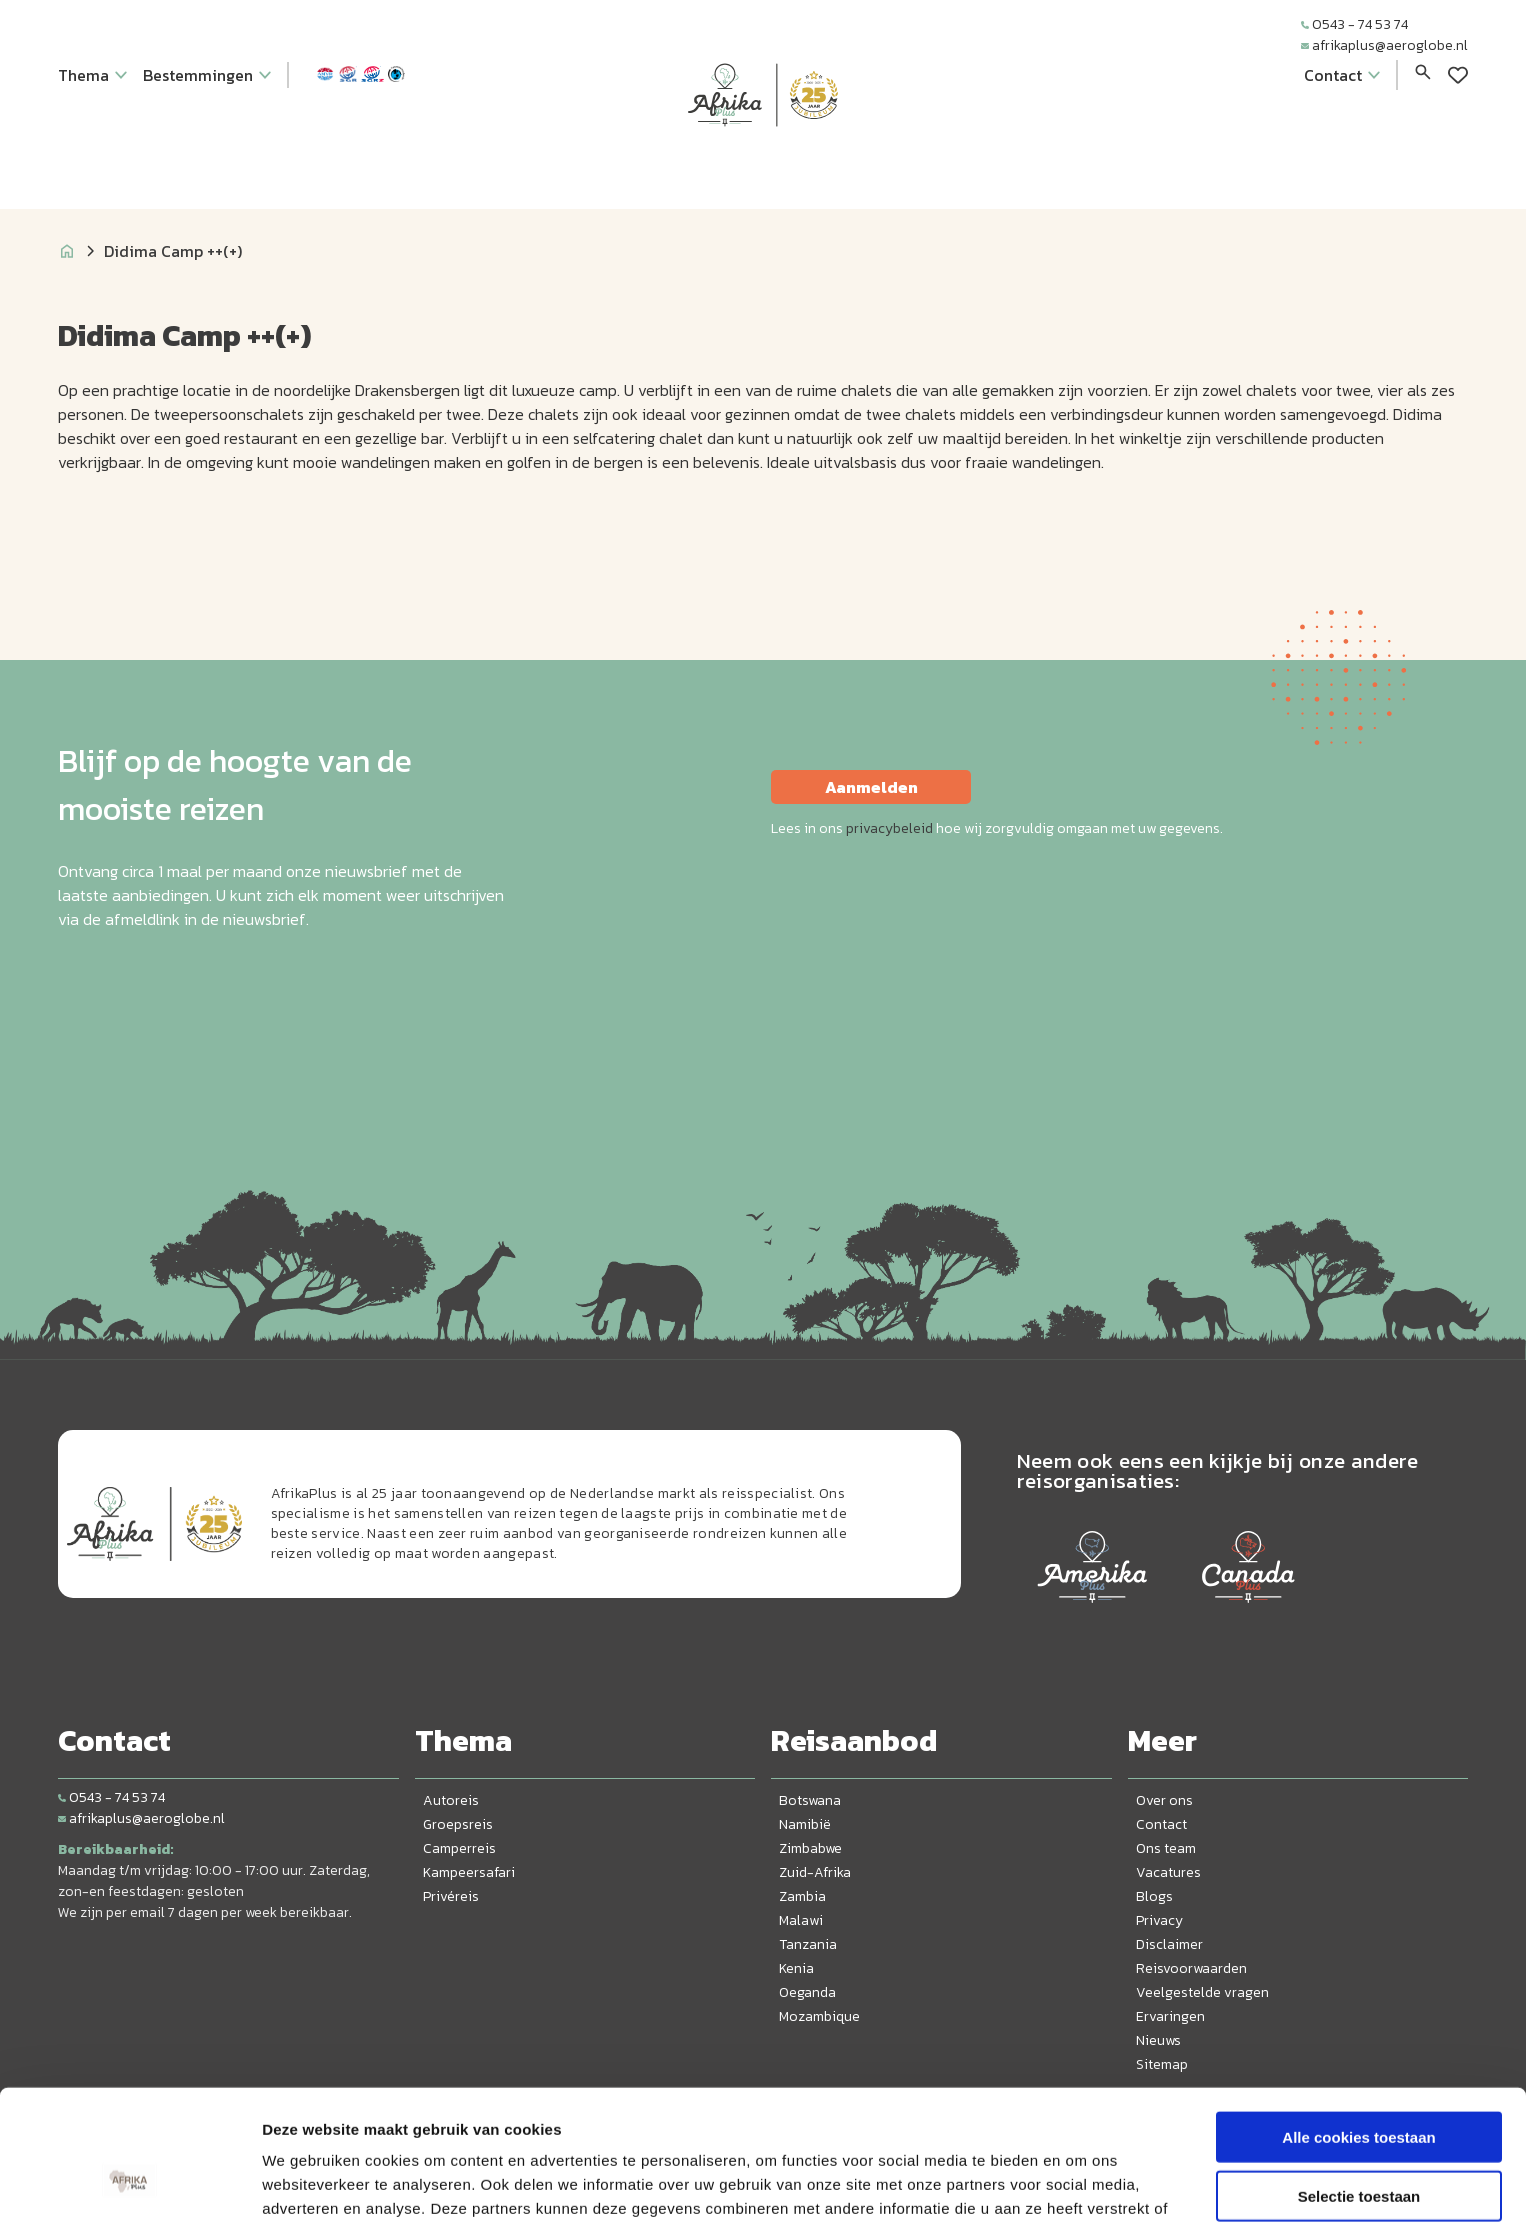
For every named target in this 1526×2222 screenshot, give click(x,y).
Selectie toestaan (1359, 2081)
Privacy (1159, 1920)
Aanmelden (871, 787)
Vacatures (1168, 1872)
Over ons (1164, 1800)
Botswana (810, 1800)
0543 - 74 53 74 (1354, 24)
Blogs (1154, 1896)
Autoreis (451, 1800)
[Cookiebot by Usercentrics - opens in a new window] (129, 2183)
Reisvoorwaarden (1191, 1968)
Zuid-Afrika (815, 1872)
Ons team (1166, 1848)
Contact (1161, 1824)
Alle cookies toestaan (1358, 2022)
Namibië (805, 1824)
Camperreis (459, 1848)
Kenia (796, 1968)
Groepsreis (458, 1824)
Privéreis (451, 1896)
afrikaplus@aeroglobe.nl (1384, 45)
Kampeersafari (469, 1872)
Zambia (802, 1896)
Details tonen (1080, 2182)
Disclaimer (1169, 1944)
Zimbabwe (810, 1848)
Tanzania (808, 1944)
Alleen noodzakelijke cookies (1359, 2139)
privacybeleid (889, 828)
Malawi (801, 1920)
